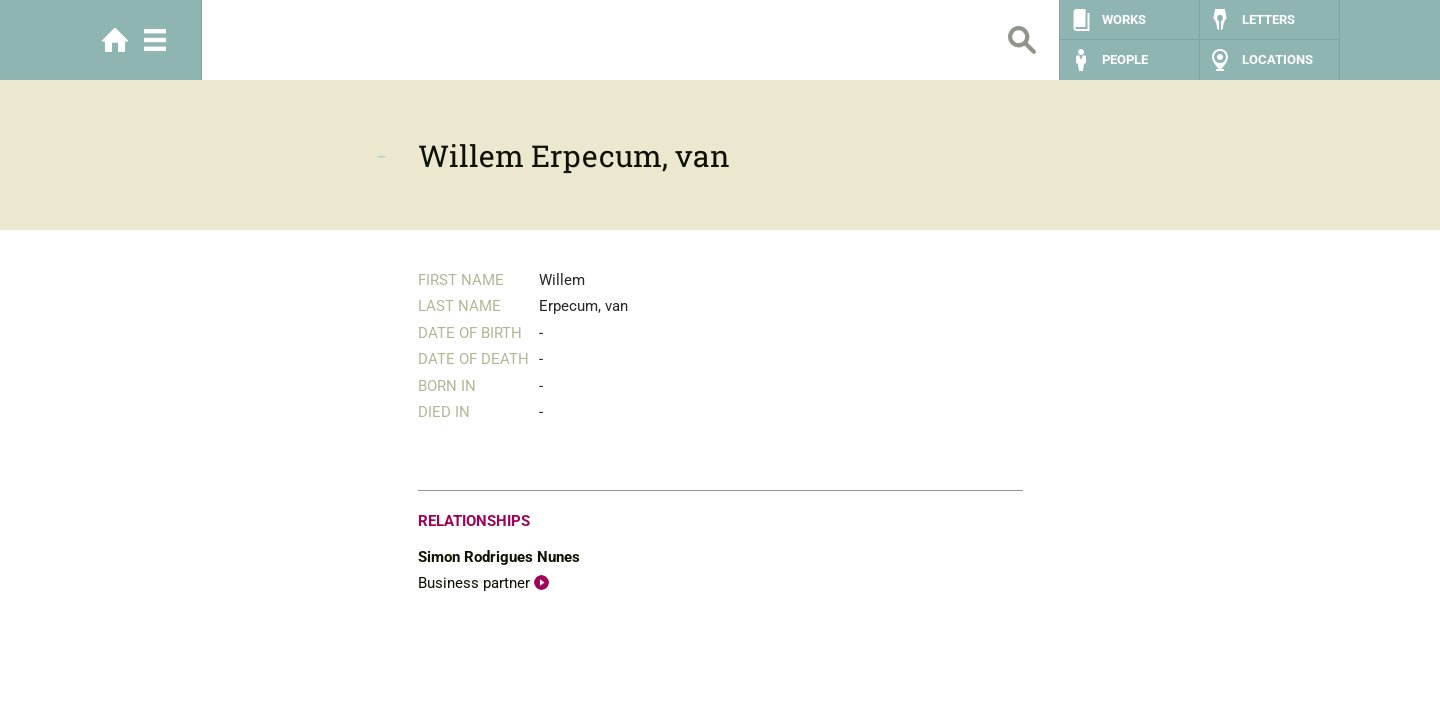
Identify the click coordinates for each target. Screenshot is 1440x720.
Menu (155, 40)
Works (1124, 19)
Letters (1268, 19)
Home (115, 40)
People (1125, 59)
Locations (1277, 59)
